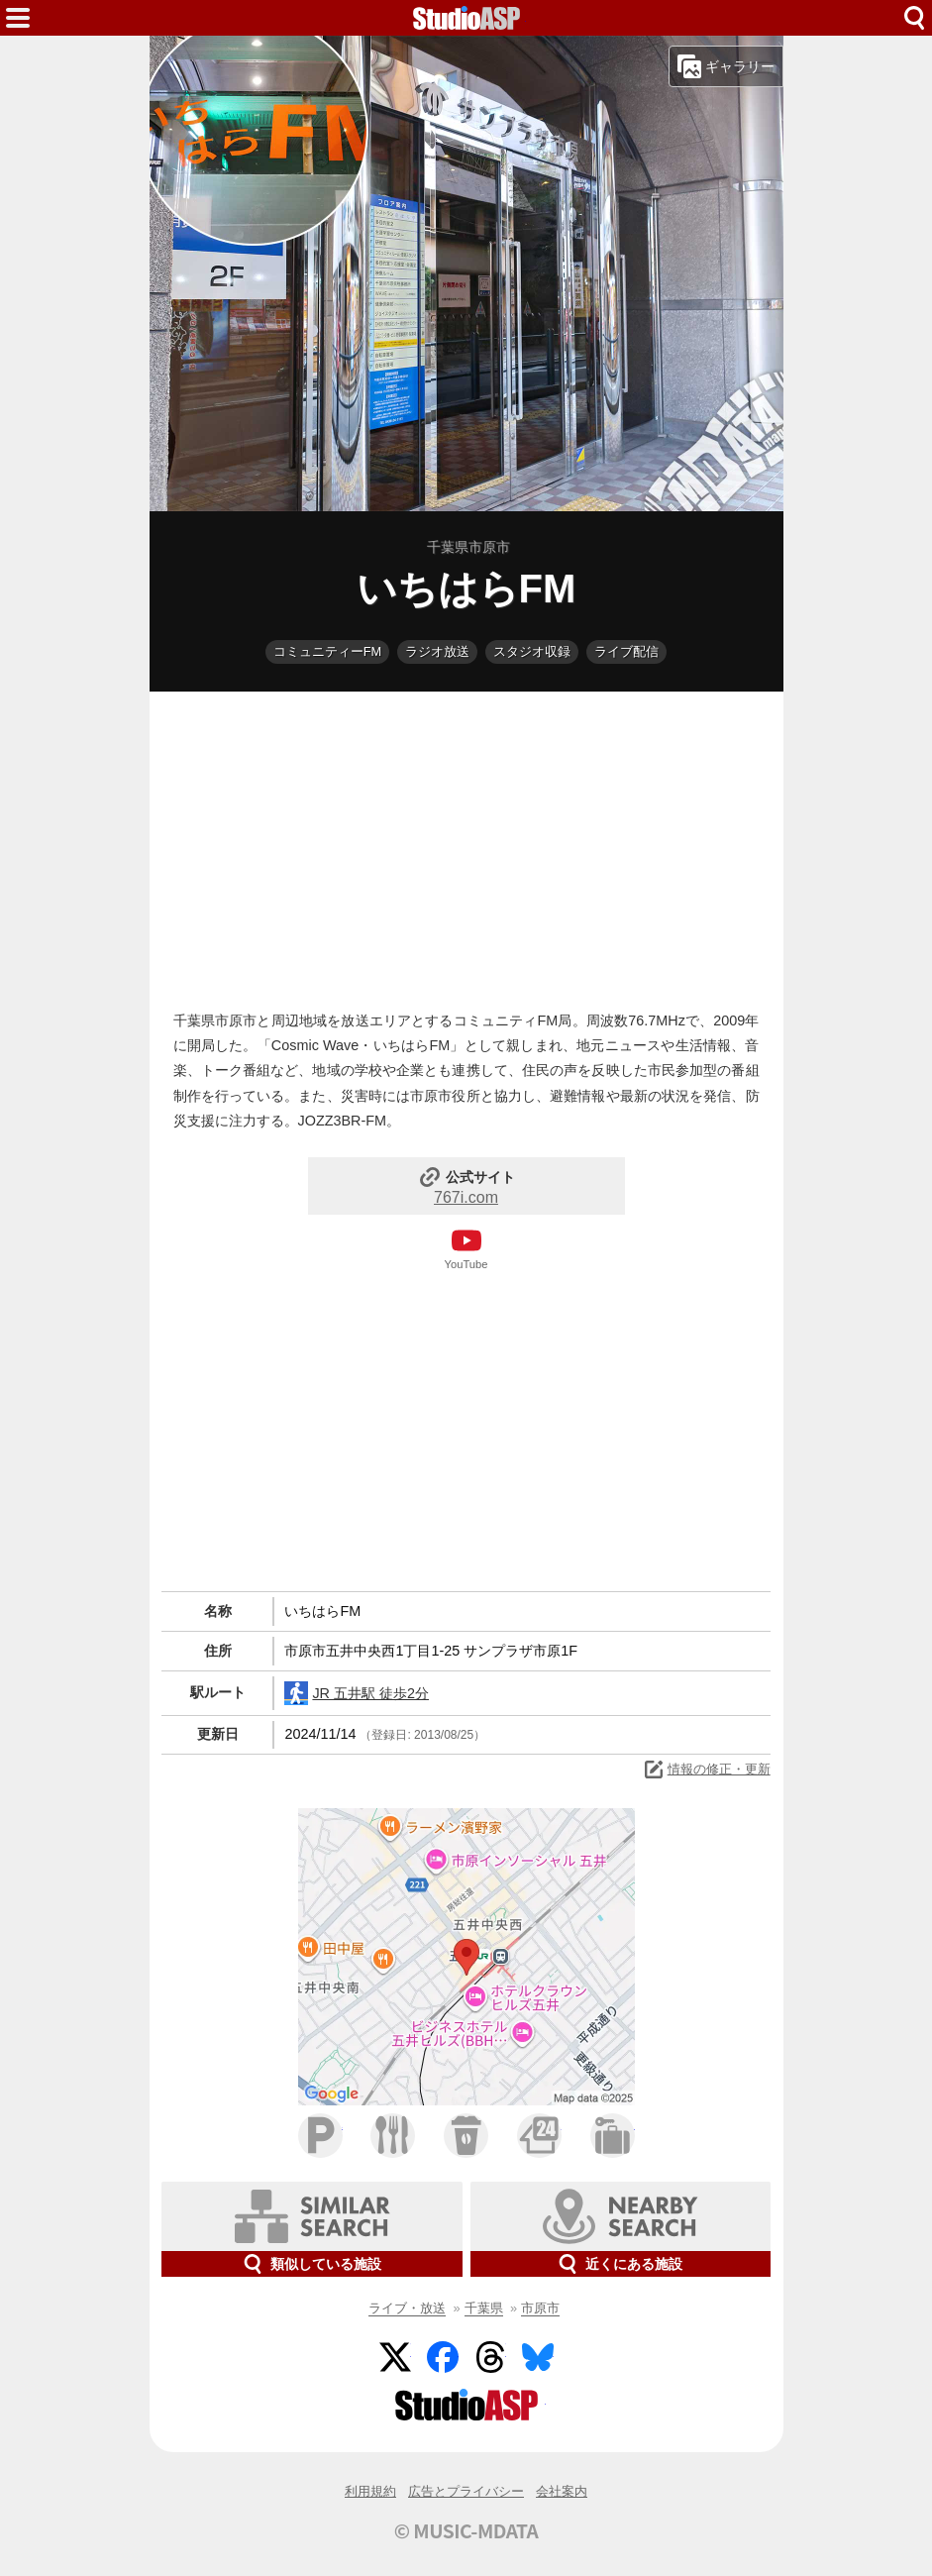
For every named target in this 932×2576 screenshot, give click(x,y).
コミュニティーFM (327, 651)
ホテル (612, 2135)
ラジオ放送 (437, 651)
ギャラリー (726, 66)
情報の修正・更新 (706, 1769)
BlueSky (538, 2357)
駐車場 (320, 2135)
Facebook (443, 2357)
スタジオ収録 (531, 651)
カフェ (466, 2135)
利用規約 (370, 2491)
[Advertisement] (466, 846)
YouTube (466, 1264)
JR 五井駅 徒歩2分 (356, 1693)
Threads (490, 2357)
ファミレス (392, 2135)
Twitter (395, 2357)
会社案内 (561, 2491)
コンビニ (539, 2135)
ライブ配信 (626, 651)
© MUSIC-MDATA (466, 2530)
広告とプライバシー (466, 2491)
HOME (466, 18)
